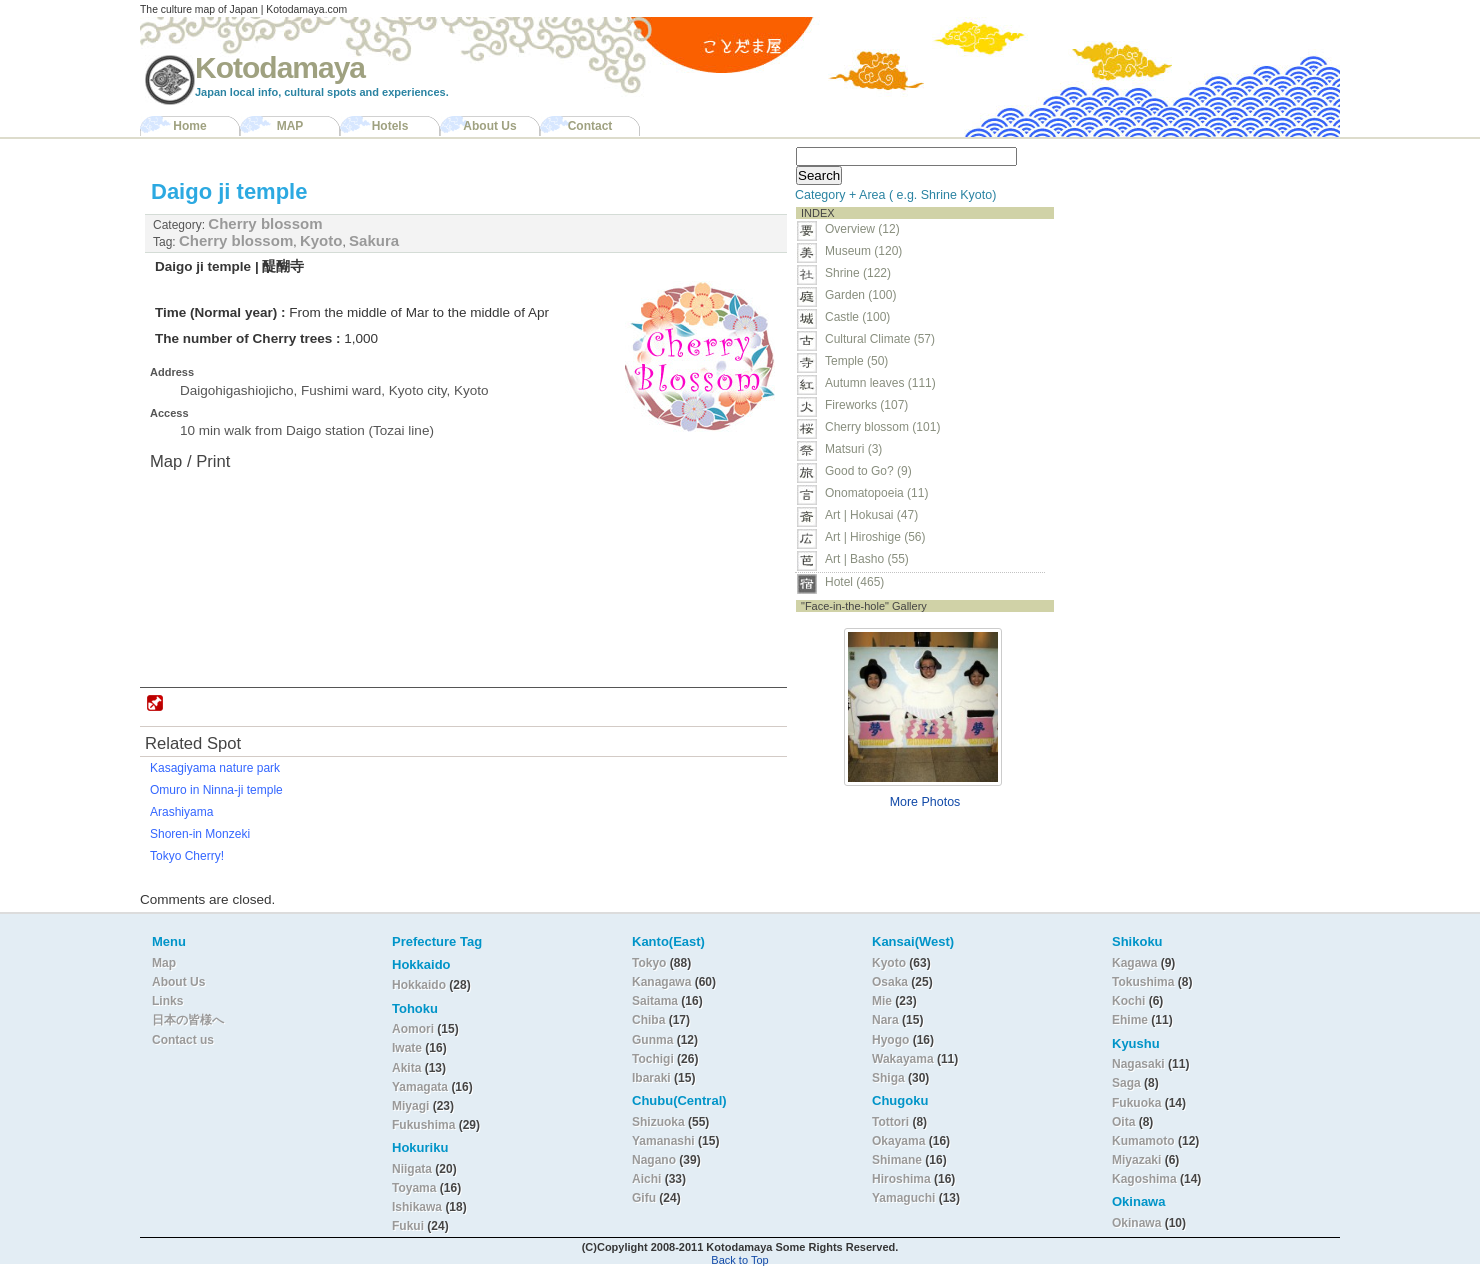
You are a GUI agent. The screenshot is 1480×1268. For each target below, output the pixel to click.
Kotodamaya (280, 67)
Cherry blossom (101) (882, 427)
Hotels (390, 126)
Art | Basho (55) (867, 559)
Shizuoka (658, 1122)
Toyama (414, 1188)
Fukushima (425, 1125)
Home (189, 126)
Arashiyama (181, 812)
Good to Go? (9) (868, 471)
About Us (489, 126)
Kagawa (1134, 963)
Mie (882, 1001)
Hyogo (890, 1040)
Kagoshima (1144, 1179)
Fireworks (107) (866, 405)
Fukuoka (1136, 1103)
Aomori (414, 1029)
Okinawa (1136, 1223)
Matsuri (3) (853, 449)
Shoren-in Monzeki (200, 834)
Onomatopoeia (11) (876, 493)
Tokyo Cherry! (187, 856)
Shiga (888, 1078)
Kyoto (321, 240)
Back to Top (739, 1260)
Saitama (655, 1001)
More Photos (925, 802)
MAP (290, 126)
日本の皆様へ (188, 1020)
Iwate (407, 1048)
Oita (1123, 1122)
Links (167, 1001)
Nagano (655, 1160)
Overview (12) (862, 229)
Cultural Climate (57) (880, 339)
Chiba (648, 1020)
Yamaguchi (903, 1198)
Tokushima (1143, 982)
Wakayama (903, 1059)
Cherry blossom (265, 223)
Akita (408, 1068)
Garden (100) (860, 295)
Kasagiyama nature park (215, 768)
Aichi (646, 1179)
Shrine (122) (858, 273)
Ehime (1130, 1020)
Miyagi (412, 1106)
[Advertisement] (1188, 266)
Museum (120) (869, 251)
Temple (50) (856, 361)
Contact (590, 126)
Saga (1126, 1083)
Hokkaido (419, 985)
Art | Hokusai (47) (871, 515)
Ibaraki (651, 1078)
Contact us (183, 1040)
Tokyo (651, 963)
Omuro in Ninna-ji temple (216, 790)
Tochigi (654, 1059)
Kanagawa (661, 982)
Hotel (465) (854, 582)
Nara (887, 1020)
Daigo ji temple (229, 191)
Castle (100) (857, 317)
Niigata (412, 1169)
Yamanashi (665, 1141)
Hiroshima (901, 1179)
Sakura (374, 240)
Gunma (652, 1040)
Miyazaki (1136, 1160)
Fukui (409, 1226)
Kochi (1128, 1001)
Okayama (898, 1141)
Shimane (897, 1160)
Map (164, 963)
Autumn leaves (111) (880, 383)
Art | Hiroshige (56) (875, 537)
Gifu (644, 1198)
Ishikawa (418, 1207)
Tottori (890, 1122)
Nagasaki (1138, 1064)
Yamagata (421, 1087)
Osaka (890, 982)
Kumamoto (1143, 1141)
